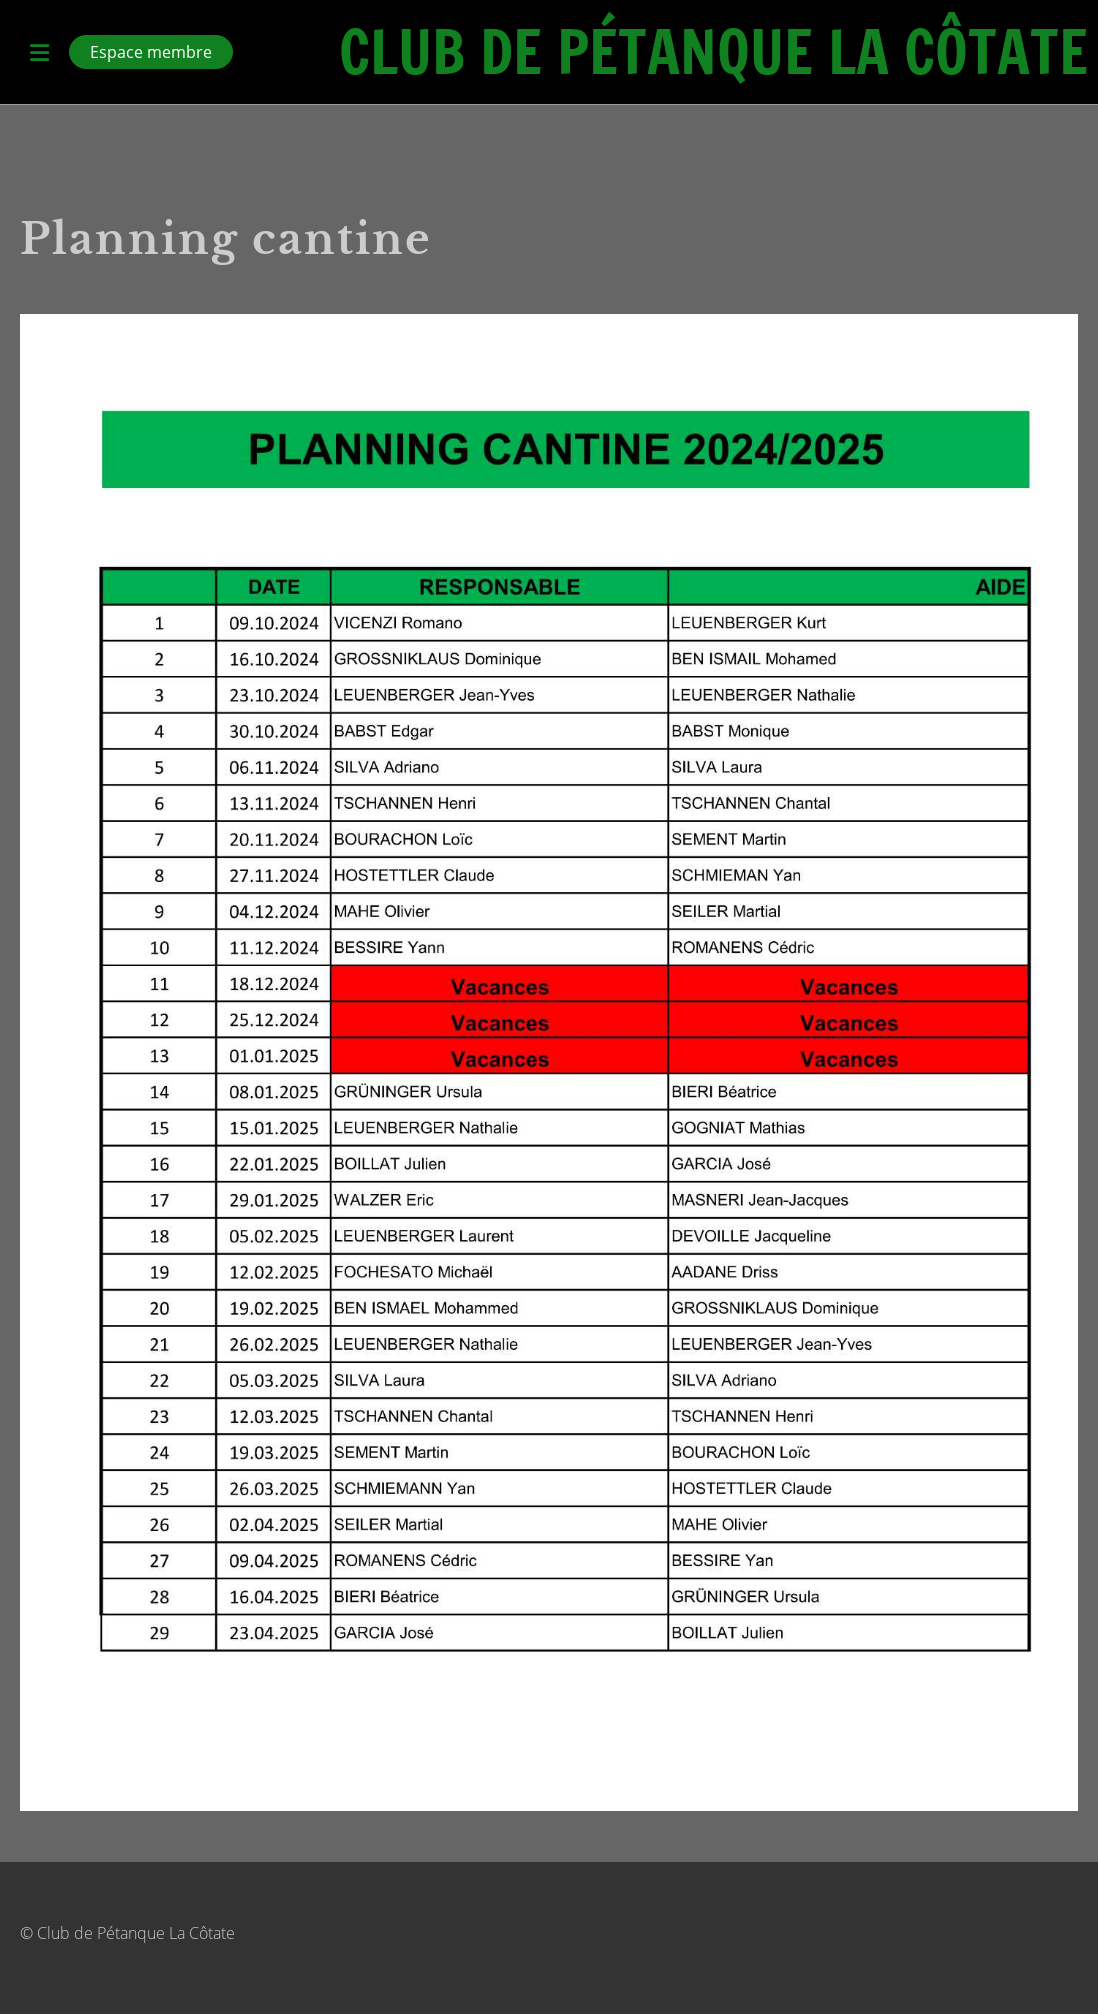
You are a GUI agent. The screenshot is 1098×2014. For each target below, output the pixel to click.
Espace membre (151, 52)
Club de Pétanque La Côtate (713, 52)
